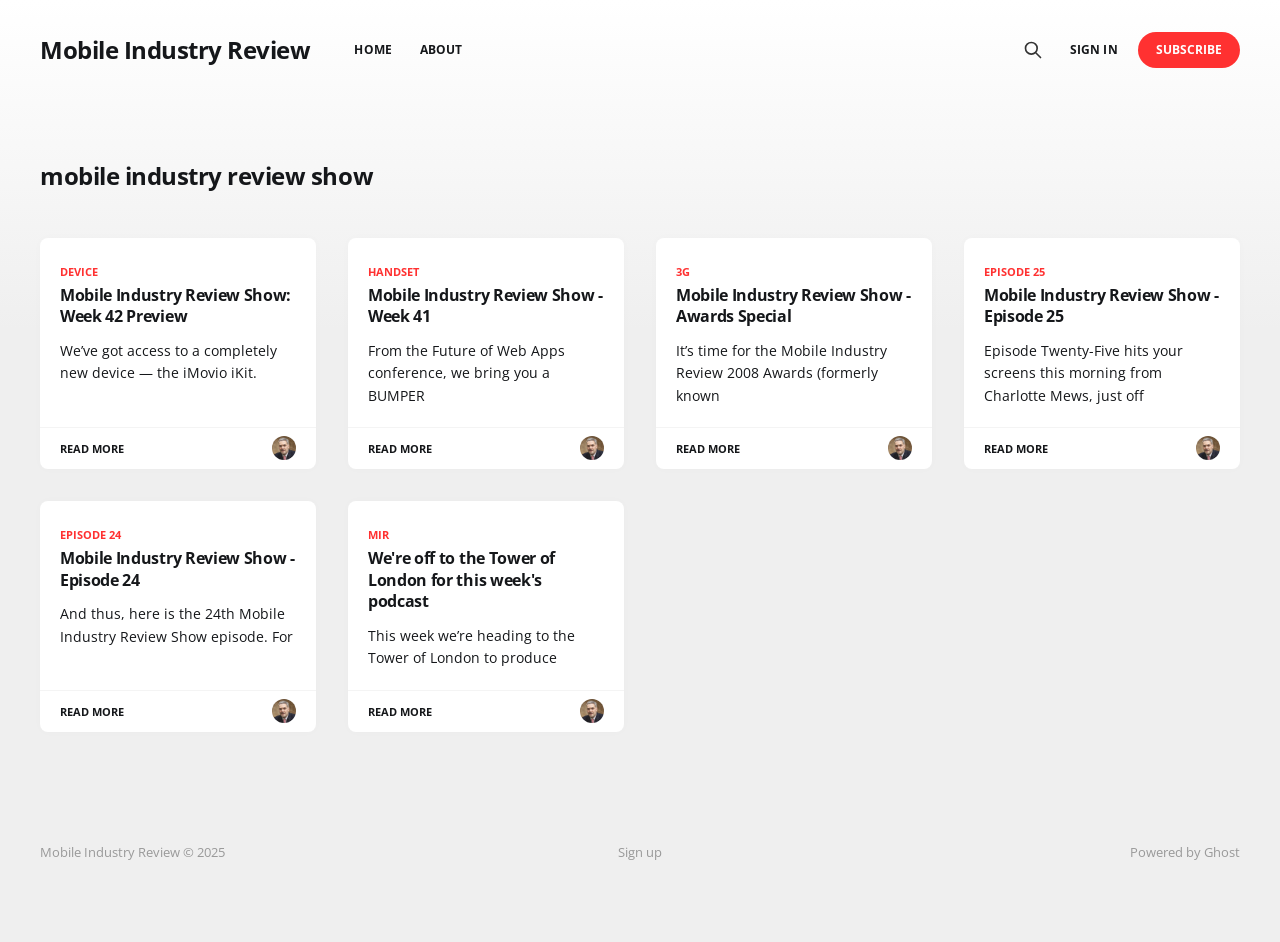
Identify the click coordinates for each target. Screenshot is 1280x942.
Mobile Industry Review (175, 50)
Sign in (1093, 49)
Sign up (640, 852)
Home (372, 49)
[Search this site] (1033, 50)
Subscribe (1189, 49)
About (441, 49)
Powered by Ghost (1185, 852)
